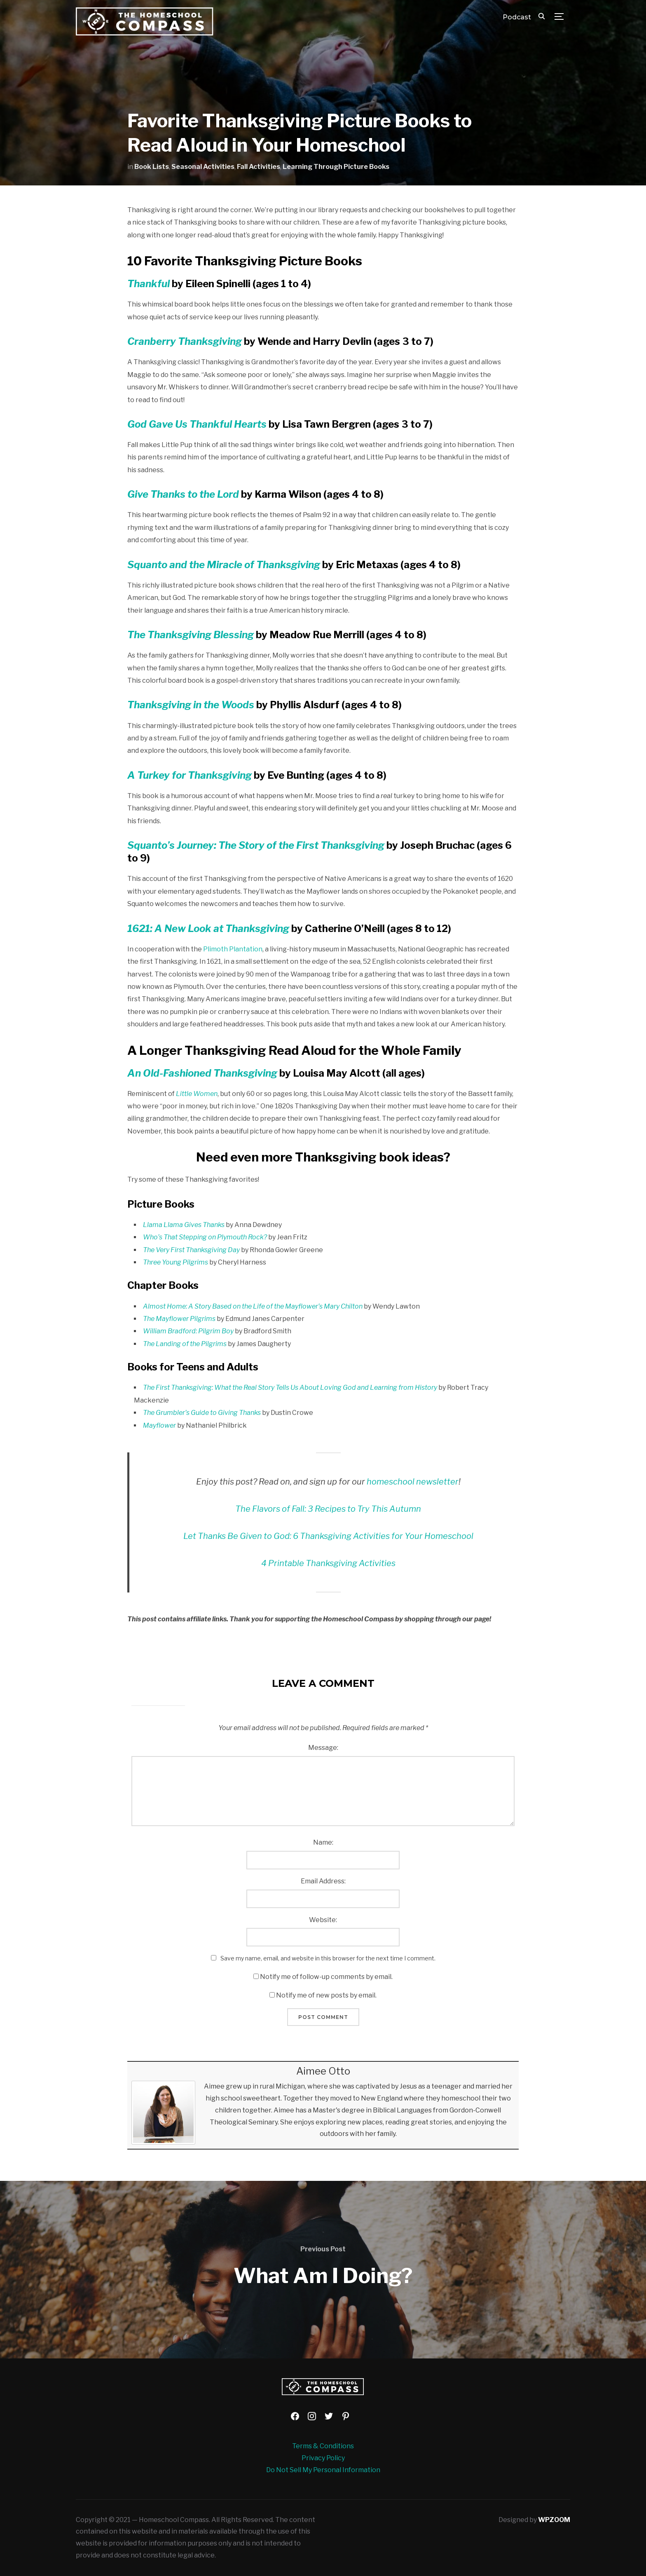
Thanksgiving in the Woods (190, 705)
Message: (323, 1748)
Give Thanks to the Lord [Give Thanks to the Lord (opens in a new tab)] (183, 494)
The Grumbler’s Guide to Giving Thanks (202, 1413)
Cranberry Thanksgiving (184, 341)
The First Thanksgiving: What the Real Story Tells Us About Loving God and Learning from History (290, 1387)
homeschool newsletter (413, 1482)
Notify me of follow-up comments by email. (326, 1977)
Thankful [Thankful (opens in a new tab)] (149, 284)
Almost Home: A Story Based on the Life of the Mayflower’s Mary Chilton (253, 1306)
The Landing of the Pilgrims (185, 1344)
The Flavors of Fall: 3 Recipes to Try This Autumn (328, 1509)
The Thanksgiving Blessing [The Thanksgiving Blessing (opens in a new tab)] (190, 635)
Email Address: (323, 1881)
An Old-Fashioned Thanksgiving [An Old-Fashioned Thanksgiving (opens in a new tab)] (202, 1073)
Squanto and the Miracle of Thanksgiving (223, 565)
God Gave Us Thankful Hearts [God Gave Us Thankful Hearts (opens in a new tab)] (197, 424)
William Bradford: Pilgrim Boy (188, 1331)
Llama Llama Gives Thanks (184, 1225)
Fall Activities (258, 167)
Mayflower (159, 1425)
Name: (323, 1842)
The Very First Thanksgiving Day (191, 1250)
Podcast (517, 17)
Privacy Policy (323, 2458)
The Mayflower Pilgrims (179, 1319)
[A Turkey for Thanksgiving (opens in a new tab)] (189, 775)
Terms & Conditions (323, 2446)
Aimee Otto (323, 2071)
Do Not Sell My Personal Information (323, 2470)
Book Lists (151, 167)
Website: (323, 1920)
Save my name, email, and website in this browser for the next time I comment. (327, 1958)
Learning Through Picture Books (336, 167)
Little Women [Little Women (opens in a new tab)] (197, 1094)
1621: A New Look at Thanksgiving (208, 928)
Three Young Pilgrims (175, 1262)
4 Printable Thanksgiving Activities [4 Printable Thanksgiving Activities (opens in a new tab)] (328, 1563)
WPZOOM (554, 2520)
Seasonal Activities (202, 167)
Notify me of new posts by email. (326, 1995)
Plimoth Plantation (232, 949)
